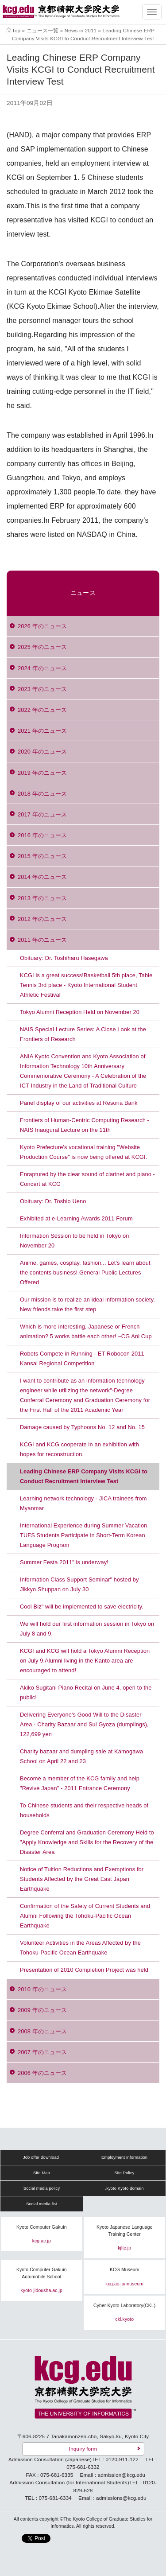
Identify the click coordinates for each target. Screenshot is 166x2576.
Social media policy (41, 2188)
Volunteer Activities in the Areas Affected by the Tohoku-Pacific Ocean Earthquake (80, 1947)
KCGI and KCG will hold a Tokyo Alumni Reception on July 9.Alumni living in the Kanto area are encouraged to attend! (85, 1660)
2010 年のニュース (42, 1989)
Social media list (41, 2204)
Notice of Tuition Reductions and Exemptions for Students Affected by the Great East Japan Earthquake (81, 1879)
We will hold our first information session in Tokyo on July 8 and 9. (87, 1628)
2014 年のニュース (42, 877)
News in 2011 (81, 30)
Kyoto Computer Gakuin (41, 2227)
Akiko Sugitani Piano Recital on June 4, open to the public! (86, 1692)
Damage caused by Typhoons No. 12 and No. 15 (82, 1427)
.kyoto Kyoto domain (124, 2188)
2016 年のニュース (42, 835)
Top (16, 30)
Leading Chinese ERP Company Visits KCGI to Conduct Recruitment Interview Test (83, 1476)
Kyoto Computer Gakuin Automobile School (41, 2273)
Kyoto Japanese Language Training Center (125, 2231)
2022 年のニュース (42, 710)
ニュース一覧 (43, 30)
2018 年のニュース (42, 793)
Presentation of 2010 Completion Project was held (84, 1969)
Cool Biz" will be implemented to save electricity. (81, 1606)
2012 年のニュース (42, 919)
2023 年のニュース (42, 689)
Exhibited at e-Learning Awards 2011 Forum (76, 1218)
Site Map (41, 2173)
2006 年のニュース (42, 2073)
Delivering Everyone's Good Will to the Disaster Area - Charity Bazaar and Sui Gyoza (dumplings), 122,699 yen (84, 1724)
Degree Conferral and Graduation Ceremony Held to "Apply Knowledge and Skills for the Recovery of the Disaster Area (87, 1842)
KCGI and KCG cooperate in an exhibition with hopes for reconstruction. (79, 1449)
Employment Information (124, 2157)
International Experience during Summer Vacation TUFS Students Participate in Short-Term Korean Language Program (83, 1535)
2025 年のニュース (42, 647)
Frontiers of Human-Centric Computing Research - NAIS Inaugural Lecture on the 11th (84, 1125)
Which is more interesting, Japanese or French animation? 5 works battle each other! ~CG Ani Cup (86, 1331)
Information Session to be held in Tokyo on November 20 (74, 1240)
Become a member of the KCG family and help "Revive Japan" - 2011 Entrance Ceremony (79, 1783)
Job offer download (41, 2157)
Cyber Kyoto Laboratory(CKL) (124, 2305)
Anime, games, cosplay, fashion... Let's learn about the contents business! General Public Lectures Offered (85, 1272)
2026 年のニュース (42, 626)
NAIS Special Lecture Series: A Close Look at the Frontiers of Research (83, 1034)
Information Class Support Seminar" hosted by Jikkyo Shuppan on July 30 (79, 1584)
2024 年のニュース (42, 668)
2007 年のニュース (42, 2052)
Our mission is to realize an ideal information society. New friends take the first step (87, 1304)
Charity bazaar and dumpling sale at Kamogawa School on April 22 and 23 (81, 1756)
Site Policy (124, 2173)
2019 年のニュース (42, 772)
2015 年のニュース (42, 856)
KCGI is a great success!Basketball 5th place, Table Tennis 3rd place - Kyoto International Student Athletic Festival (86, 985)
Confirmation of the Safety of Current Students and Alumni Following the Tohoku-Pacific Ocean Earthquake (85, 1916)
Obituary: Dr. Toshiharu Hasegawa (64, 958)
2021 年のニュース (42, 730)
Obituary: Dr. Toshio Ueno (53, 1201)
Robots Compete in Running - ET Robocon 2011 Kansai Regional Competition (82, 1358)
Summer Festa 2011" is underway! (64, 1562)
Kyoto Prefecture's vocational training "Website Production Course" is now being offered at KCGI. (83, 1152)
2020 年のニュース (42, 751)
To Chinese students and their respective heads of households (84, 1810)
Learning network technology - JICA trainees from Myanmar (83, 1503)
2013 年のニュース (42, 898)
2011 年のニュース (42, 939)
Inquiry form (83, 2449)
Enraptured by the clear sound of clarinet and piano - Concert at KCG (87, 1179)
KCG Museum (124, 2269)
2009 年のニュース (42, 2010)
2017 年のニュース (42, 814)
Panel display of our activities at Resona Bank (79, 1103)
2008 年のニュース (42, 2031)
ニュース (83, 593)
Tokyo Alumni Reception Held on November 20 (79, 1012)
